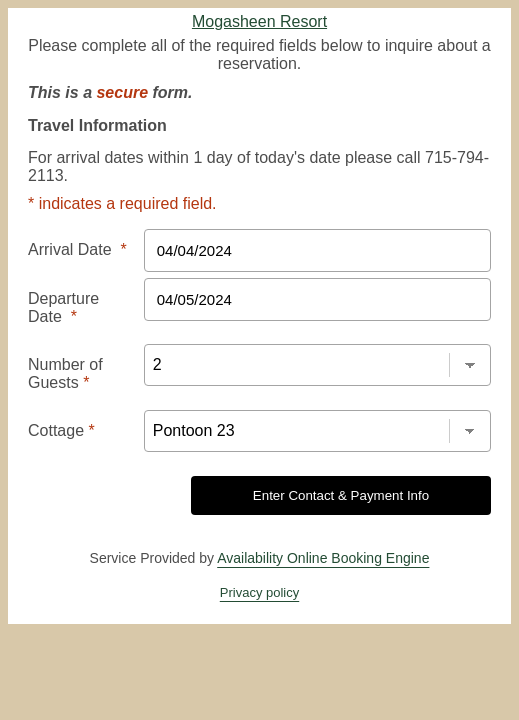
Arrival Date (71, 222)
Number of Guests (89, 314)
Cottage (57, 360)
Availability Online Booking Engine (323, 482)
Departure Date (82, 268)
